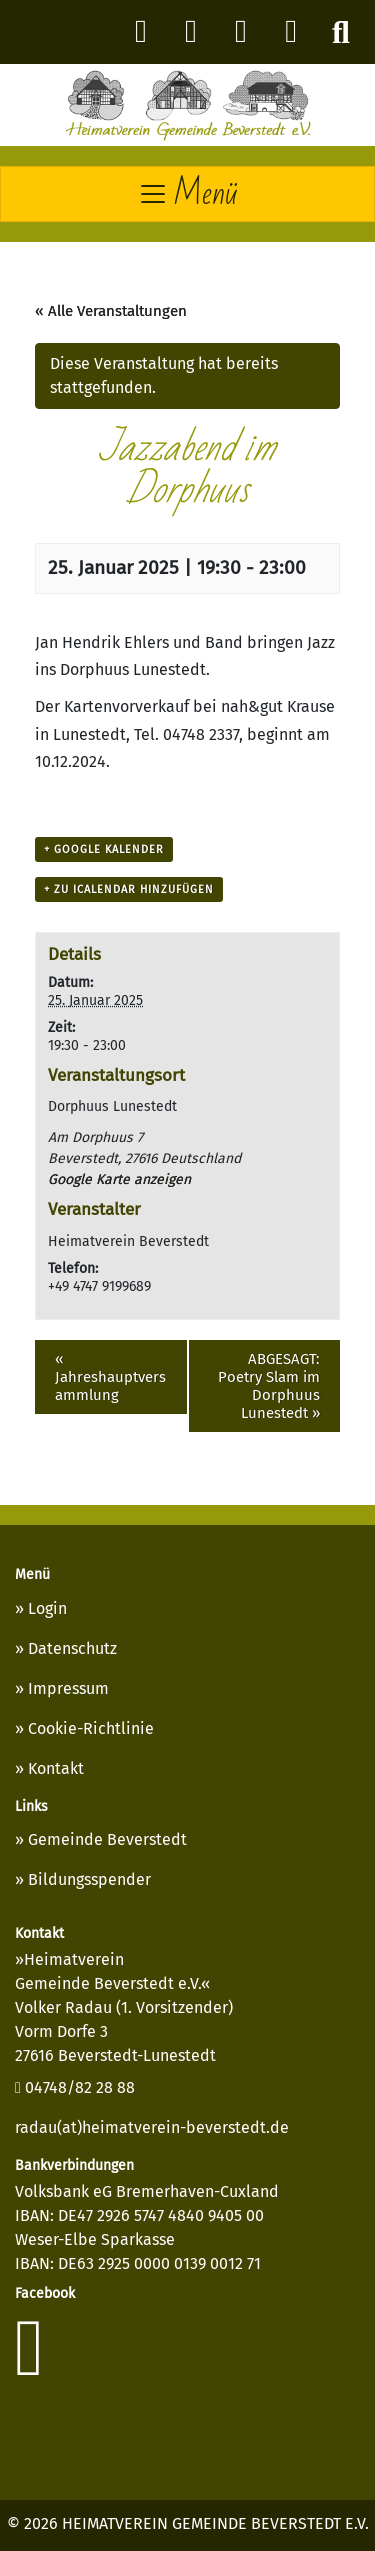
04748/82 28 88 (75, 2087)
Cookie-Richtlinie (91, 1728)
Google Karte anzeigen (119, 1179)
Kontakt (56, 1768)
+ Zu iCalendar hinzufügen (129, 889)
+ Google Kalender (104, 849)
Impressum (68, 1688)
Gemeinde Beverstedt (107, 1839)
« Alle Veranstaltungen (111, 311)
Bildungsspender (89, 1879)
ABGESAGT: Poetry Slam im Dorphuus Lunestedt (269, 1386)
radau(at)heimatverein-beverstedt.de (152, 2127)
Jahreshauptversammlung (110, 1377)
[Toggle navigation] (187, 194)
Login (47, 1608)
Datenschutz (72, 1648)
